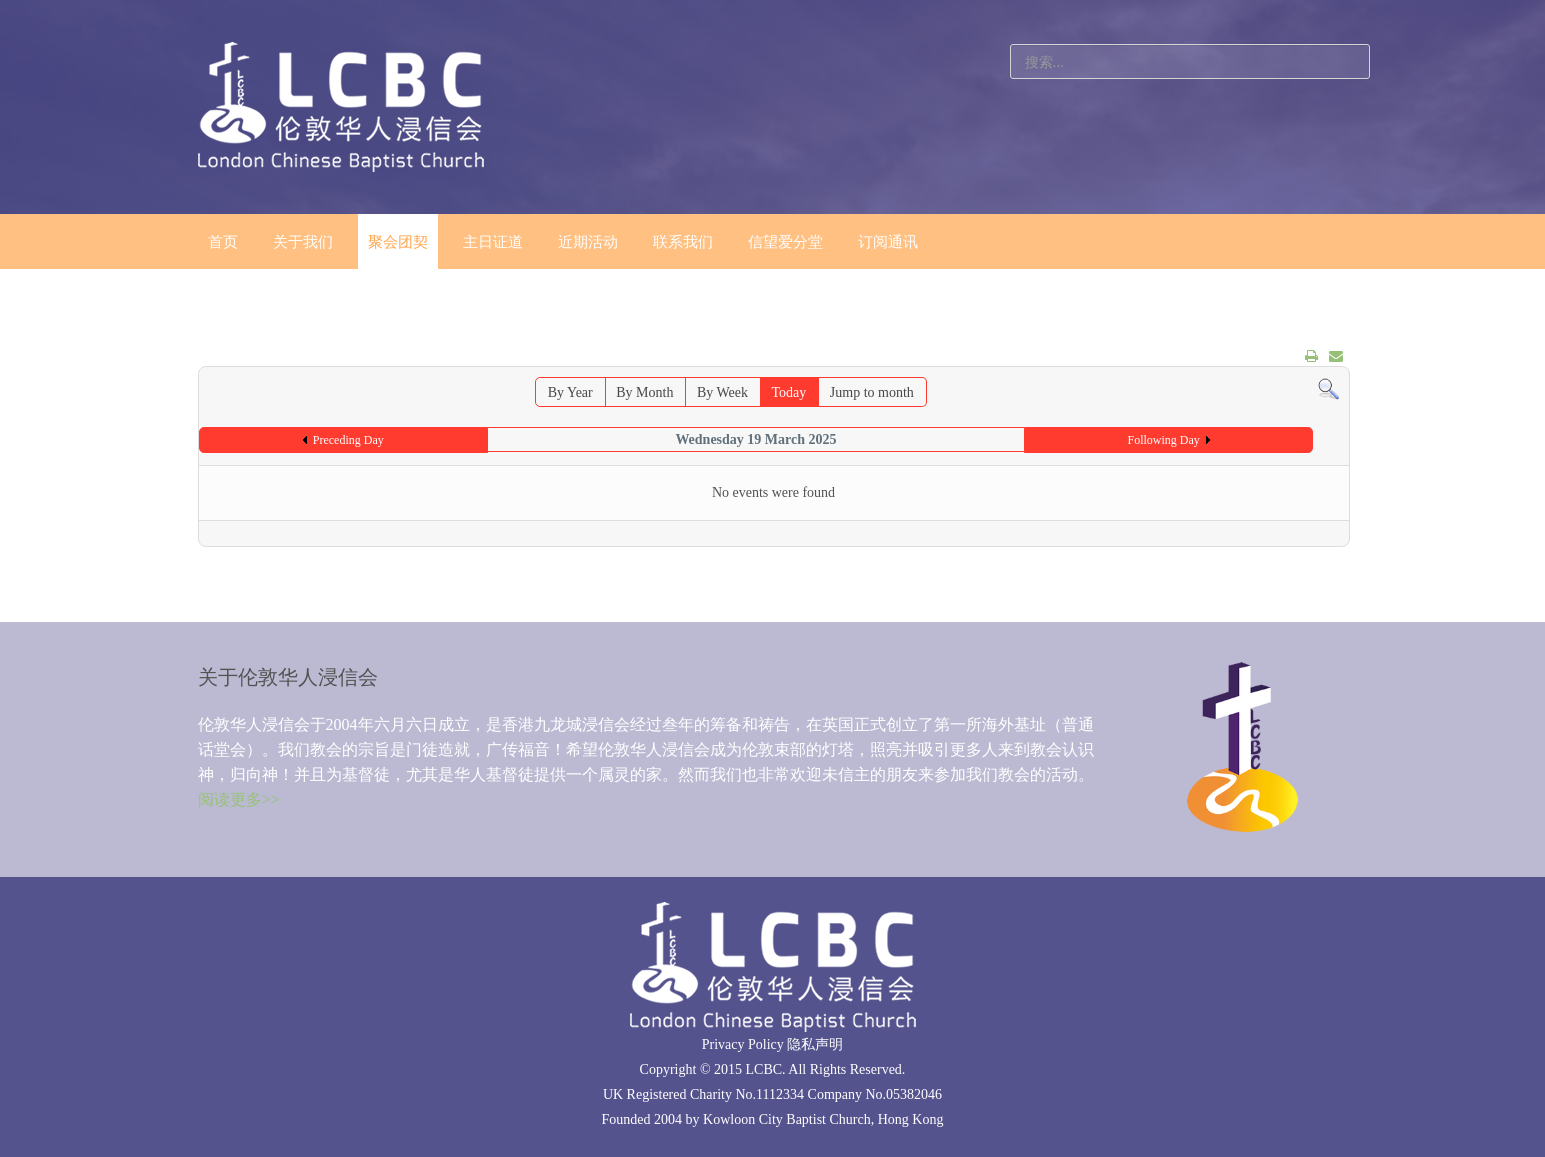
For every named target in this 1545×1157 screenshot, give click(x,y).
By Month (644, 392)
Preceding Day (348, 440)
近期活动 (588, 241)
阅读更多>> (239, 799)
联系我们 (683, 241)
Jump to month (872, 392)
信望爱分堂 (785, 241)
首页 (223, 241)
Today (789, 392)
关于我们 (303, 241)
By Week (722, 392)
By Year (570, 392)
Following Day (1163, 440)
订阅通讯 (888, 241)
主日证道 (493, 241)
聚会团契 (398, 241)
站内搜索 (1010, 44)
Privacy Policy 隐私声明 (773, 1044)
